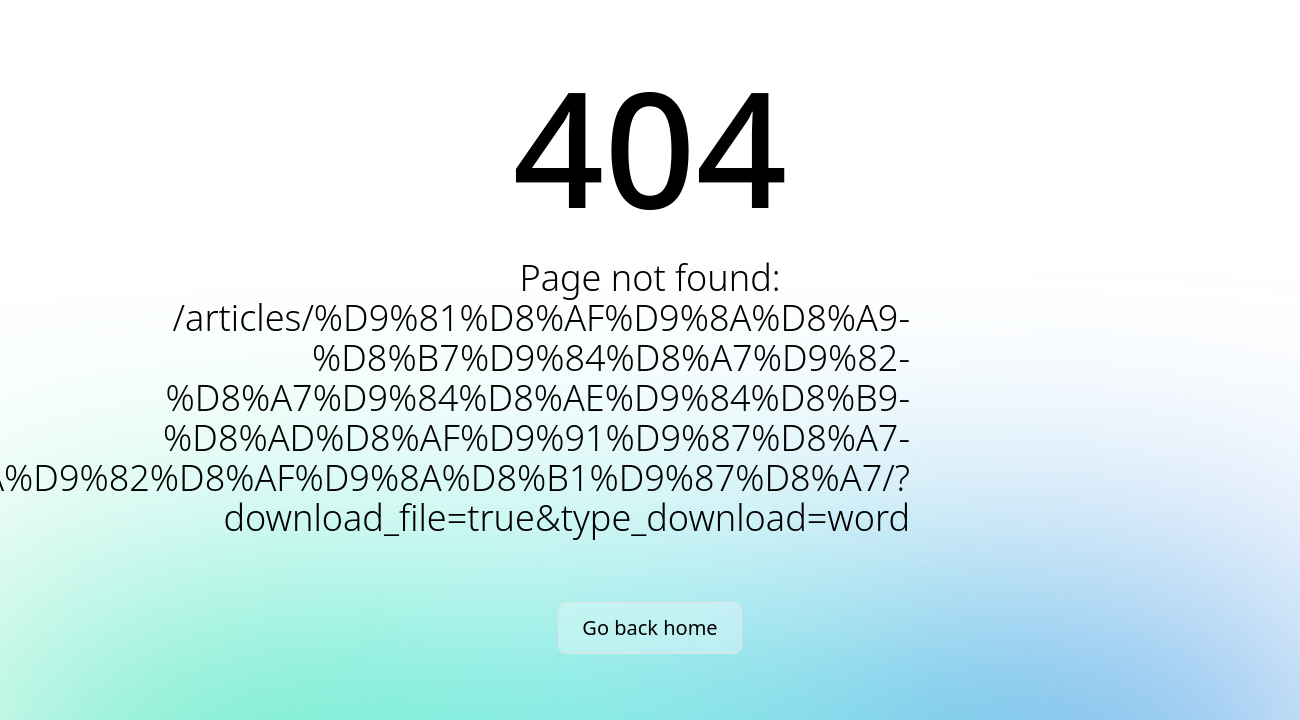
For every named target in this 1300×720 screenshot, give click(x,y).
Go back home (649, 627)
